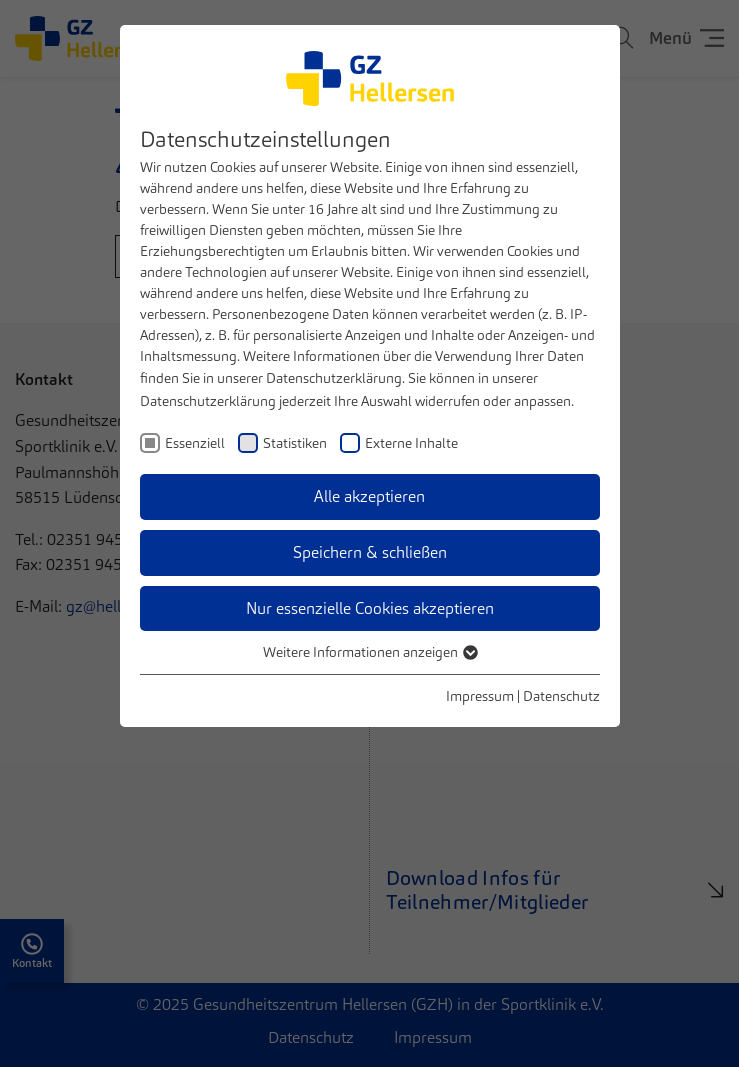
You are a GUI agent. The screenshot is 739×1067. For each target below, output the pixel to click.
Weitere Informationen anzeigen (369, 652)
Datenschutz (561, 696)
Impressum (480, 696)
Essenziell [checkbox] (195, 443)
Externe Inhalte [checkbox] (411, 443)
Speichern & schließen (370, 552)
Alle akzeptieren (369, 496)
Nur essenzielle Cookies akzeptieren (370, 608)
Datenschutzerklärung (334, 378)
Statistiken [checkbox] (295, 443)
